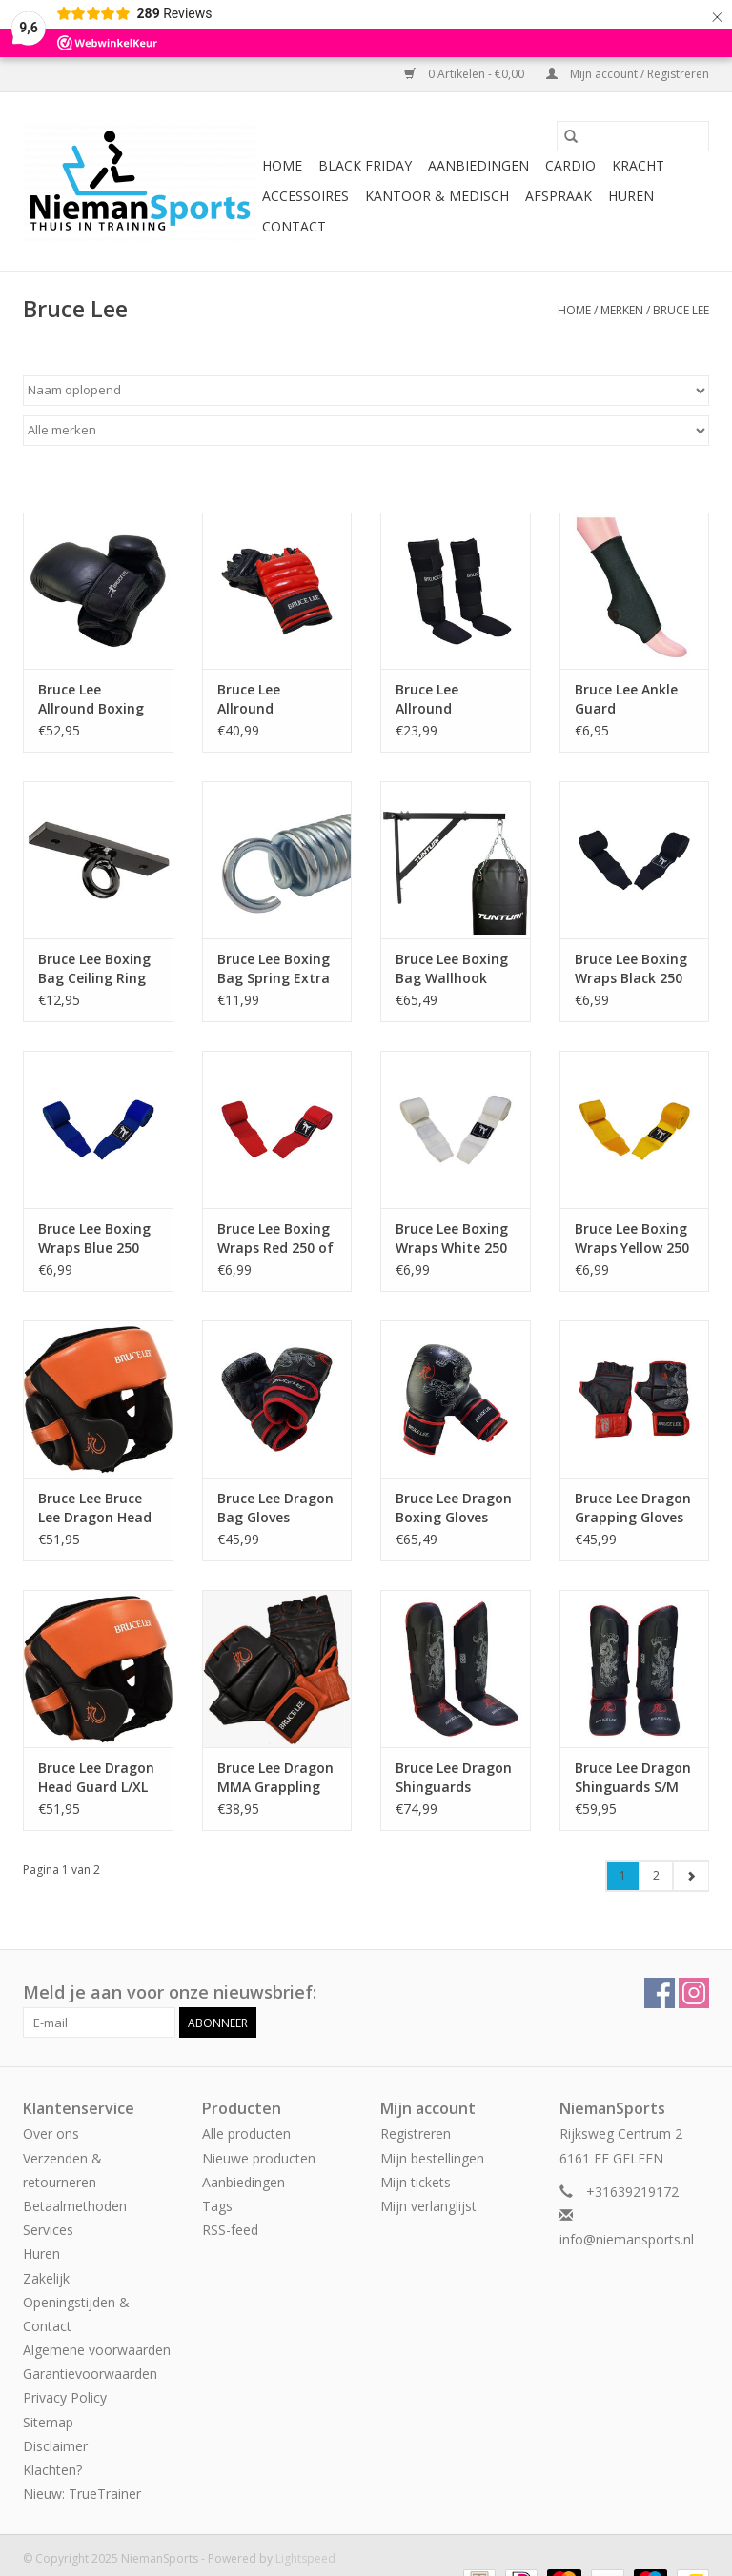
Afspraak (558, 196)
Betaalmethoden (75, 2206)
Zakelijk (46, 2278)
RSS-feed (230, 2230)
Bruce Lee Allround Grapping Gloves (271, 699)
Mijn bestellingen (432, 2158)
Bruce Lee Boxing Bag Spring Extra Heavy (273, 969)
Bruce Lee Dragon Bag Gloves (275, 1507)
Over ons (51, 2133)
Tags (217, 2206)
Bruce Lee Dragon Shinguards (454, 1777)
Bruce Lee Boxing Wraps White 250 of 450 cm (452, 1238)
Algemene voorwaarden (97, 2350)
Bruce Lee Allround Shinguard (430, 699)
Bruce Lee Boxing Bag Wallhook (452, 968)
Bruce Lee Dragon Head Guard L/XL (96, 1777)
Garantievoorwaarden (90, 2374)
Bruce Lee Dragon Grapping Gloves (633, 1507)
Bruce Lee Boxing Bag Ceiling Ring (94, 968)
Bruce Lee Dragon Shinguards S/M (633, 1777)
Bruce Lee (681, 310)
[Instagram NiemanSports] (694, 1993)
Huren (631, 196)
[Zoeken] (633, 136)
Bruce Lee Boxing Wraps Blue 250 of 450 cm (94, 1238)
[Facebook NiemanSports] (659, 1993)
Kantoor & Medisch (437, 196)
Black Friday (365, 165)
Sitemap (48, 2422)
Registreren (415, 2133)
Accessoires (305, 196)
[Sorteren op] (366, 390)
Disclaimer (55, 2446)
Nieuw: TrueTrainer (82, 2494)
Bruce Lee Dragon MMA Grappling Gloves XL (275, 1778)
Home (282, 165)
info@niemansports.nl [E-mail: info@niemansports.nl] (626, 2239)
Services (48, 2230)
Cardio (570, 165)
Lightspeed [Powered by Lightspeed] (305, 2558)
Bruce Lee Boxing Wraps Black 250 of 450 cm (631, 969)
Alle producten (246, 2133)
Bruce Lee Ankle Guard (626, 698)
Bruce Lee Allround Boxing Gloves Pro (91, 699)
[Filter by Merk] (366, 430)
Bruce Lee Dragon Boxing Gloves (454, 1507)
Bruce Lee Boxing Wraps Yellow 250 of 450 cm (632, 1238)
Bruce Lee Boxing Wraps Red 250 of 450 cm (275, 1238)
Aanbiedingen (478, 165)
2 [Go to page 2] (656, 1875)
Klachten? (52, 2470)
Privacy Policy (65, 2397)
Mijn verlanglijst (428, 2206)
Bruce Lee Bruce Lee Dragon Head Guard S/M (95, 1508)
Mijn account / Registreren (627, 74)
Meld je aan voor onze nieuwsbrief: (169, 1992)
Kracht (638, 165)
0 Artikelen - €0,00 (465, 74)
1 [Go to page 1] (623, 1875)
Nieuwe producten (258, 2158)
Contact (294, 226)
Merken (621, 310)
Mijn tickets (415, 2182)
